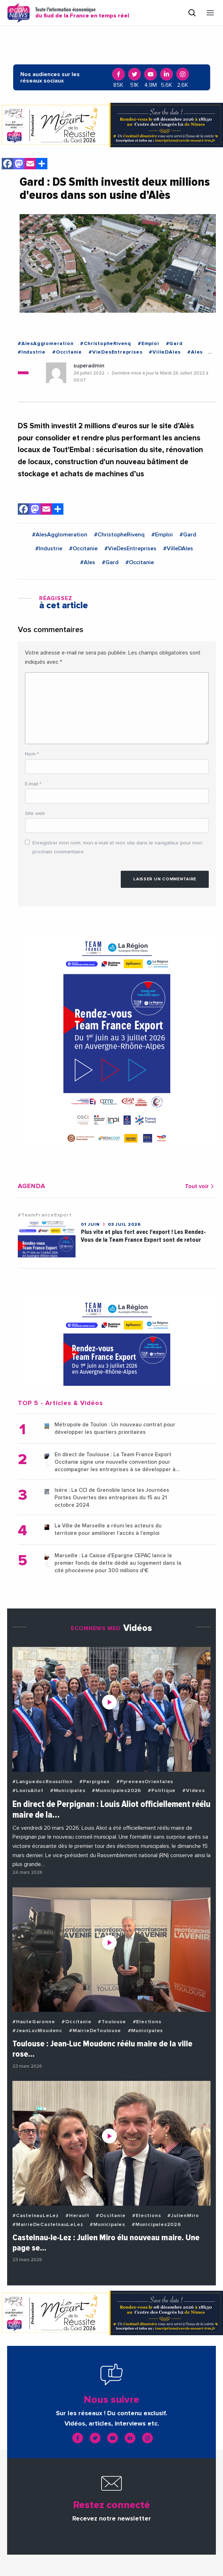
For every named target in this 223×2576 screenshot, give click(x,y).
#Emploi (148, 343)
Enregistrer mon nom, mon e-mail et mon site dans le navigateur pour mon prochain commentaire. (117, 847)
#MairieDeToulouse (95, 2030)
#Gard (174, 343)
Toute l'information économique (82, 12)
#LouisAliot (27, 1790)
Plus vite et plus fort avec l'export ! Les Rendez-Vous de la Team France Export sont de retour (143, 1236)
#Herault (77, 2215)
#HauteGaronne (33, 2021)
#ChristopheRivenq (105, 343)
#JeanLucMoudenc (37, 2030)
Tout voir (200, 1186)
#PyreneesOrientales (144, 1781)
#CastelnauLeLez (35, 2215)
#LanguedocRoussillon (42, 1781)
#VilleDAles (165, 352)
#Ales (195, 352)
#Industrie (32, 352)
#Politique (162, 1790)
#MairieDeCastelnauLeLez (47, 2224)
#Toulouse (112, 2021)
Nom (32, 754)
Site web (35, 813)
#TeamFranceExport (45, 1215)
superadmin (88, 366)
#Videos (193, 1790)
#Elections (147, 2021)
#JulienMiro (183, 2215)
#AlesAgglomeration (45, 343)
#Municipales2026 (116, 1790)
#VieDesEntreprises (115, 352)
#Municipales (67, 1790)
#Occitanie (67, 352)
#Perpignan (94, 1781)
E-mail (33, 783)
